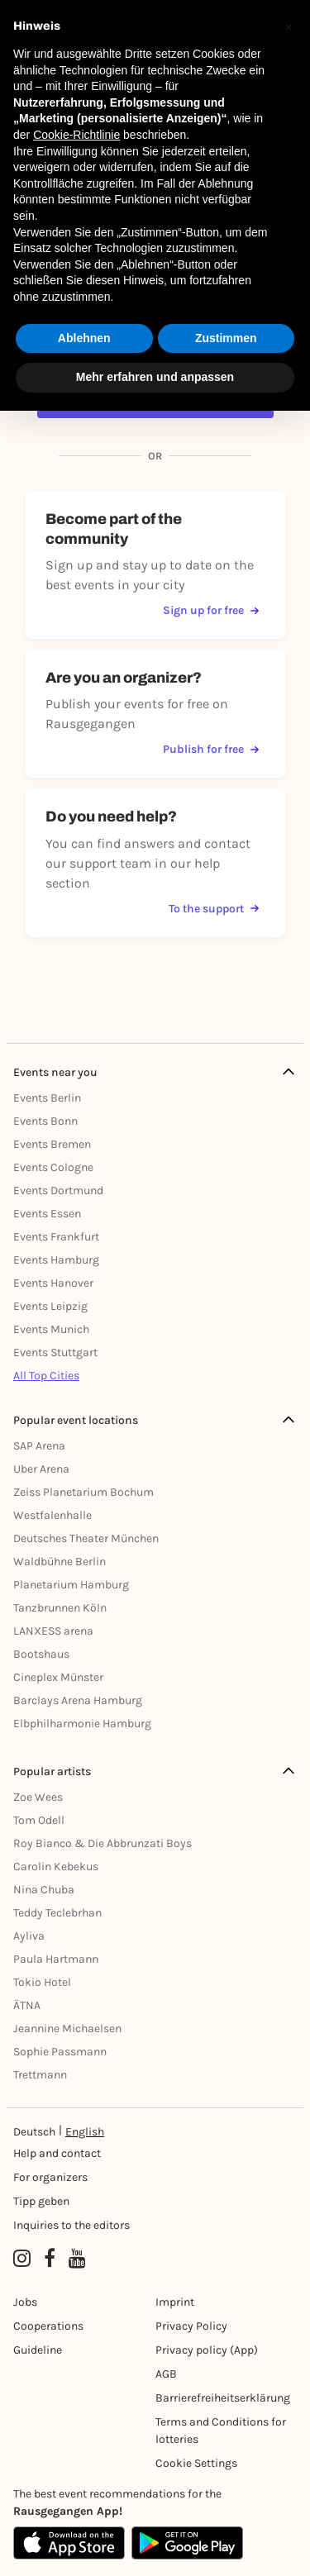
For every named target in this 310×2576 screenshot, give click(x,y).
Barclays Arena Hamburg (77, 1700)
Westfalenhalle (52, 1515)
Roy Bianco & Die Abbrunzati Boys (102, 1843)
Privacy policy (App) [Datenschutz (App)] (206, 2350)
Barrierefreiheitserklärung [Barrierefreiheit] (222, 2398)
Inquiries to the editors (71, 2225)
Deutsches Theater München (86, 1538)
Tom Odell (38, 1820)
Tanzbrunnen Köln (60, 1608)
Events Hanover (53, 1283)
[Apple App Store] (69, 2542)
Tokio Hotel (42, 1982)
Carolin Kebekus (55, 1866)
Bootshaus (41, 1654)
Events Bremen (52, 1144)
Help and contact (57, 2153)
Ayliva (29, 1936)
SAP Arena (39, 1446)
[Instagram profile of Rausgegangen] (22, 2259)
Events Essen (47, 1214)
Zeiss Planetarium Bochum (83, 1492)
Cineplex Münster (58, 1677)
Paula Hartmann (55, 1959)
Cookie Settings (196, 2463)
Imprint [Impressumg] (174, 2302)
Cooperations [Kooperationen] (48, 2326)
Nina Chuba (43, 1890)
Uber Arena (41, 1469)
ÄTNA (27, 2005)
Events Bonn (45, 1121)
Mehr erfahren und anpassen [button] (155, 376)
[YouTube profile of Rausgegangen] (77, 2259)
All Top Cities (46, 1376)
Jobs (25, 2302)
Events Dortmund (58, 1190)
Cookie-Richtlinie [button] (76, 134)
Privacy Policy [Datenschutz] (191, 2326)
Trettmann (40, 2075)
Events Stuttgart (55, 1352)
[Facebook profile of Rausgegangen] (49, 2259)
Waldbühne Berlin (59, 1562)
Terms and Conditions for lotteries (220, 2430)
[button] (288, 26)
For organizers (50, 2177)
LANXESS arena (53, 1631)
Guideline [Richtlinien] (37, 2350)
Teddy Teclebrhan (57, 1913)
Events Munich (51, 1329)
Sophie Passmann (60, 2052)
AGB (166, 2374)
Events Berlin (47, 1098)
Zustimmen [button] (226, 338)
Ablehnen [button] (84, 338)
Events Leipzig (50, 1306)
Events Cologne (53, 1167)
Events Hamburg (56, 1260)
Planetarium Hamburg (71, 1585)
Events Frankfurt (56, 1237)
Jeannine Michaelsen (67, 2028)
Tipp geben (41, 2201)
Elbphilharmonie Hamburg (82, 1724)
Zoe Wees (38, 1797)
